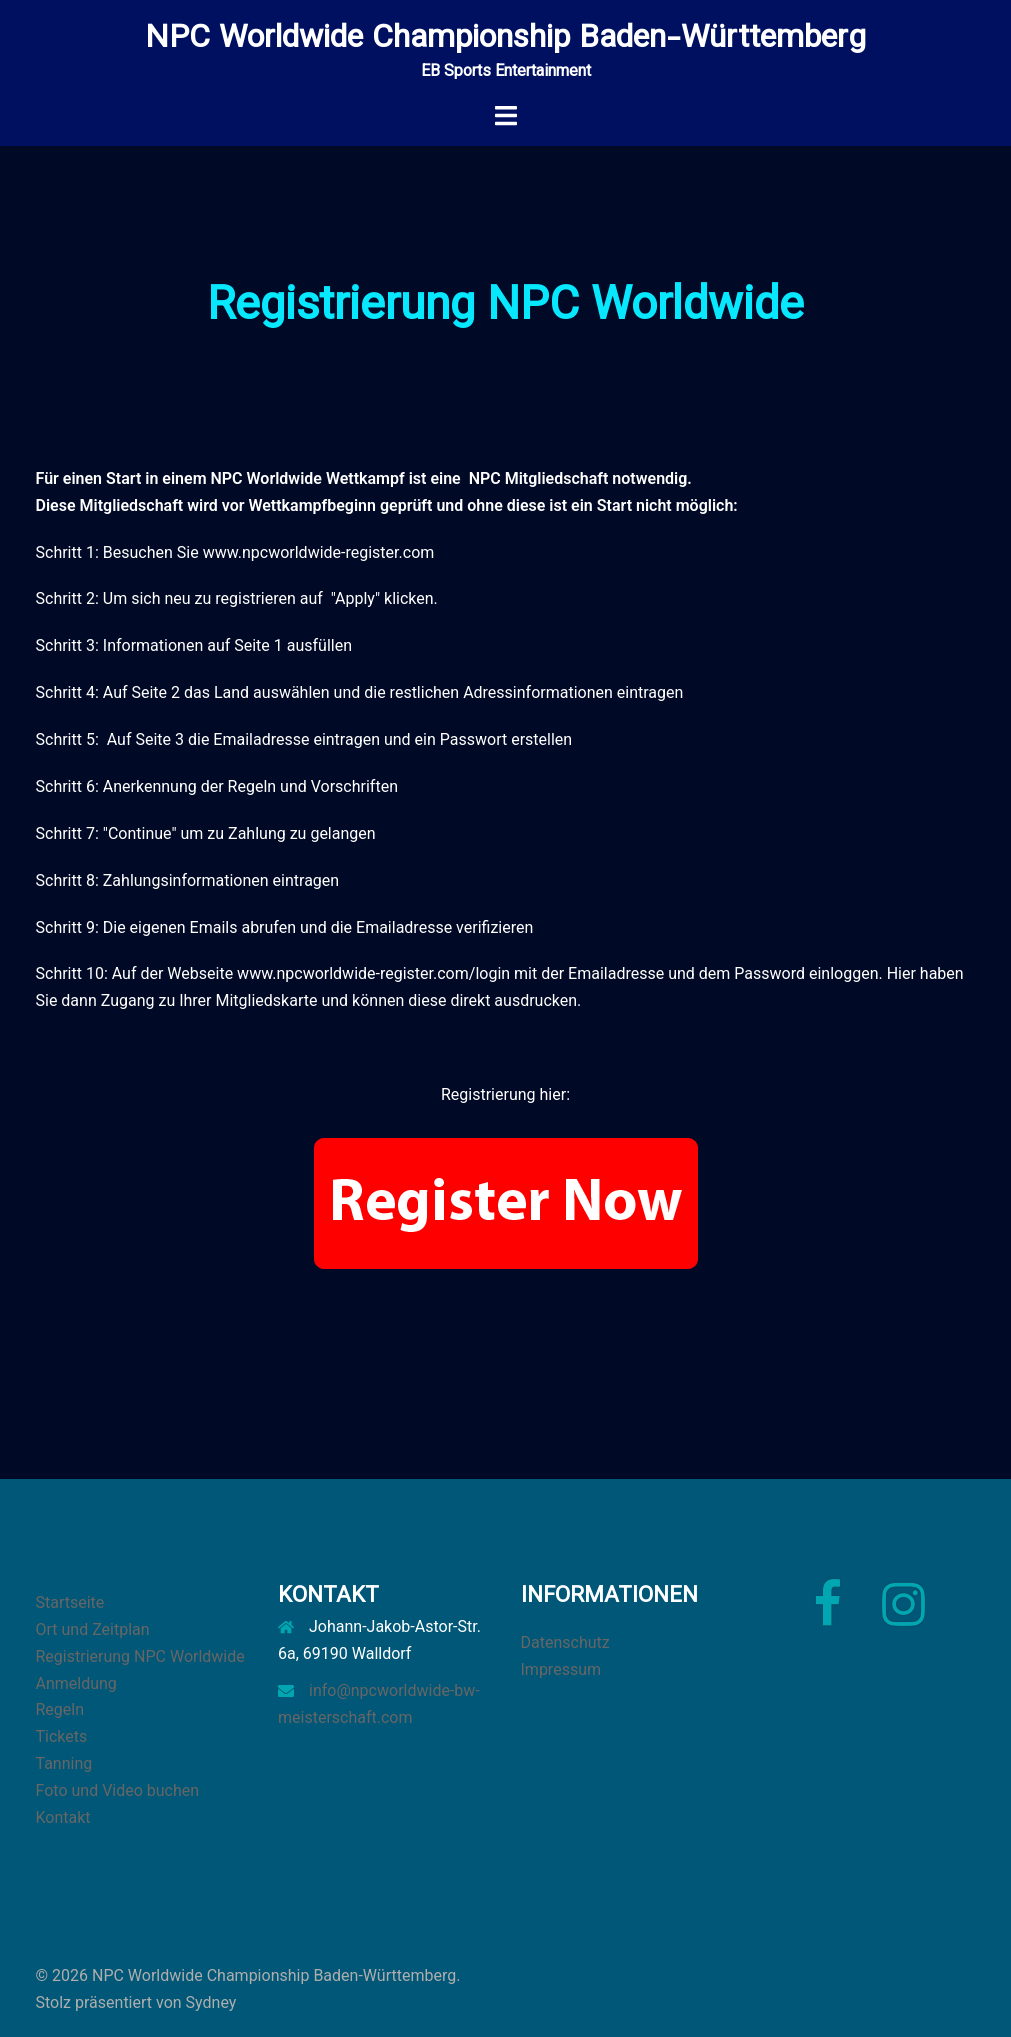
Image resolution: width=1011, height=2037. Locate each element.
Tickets (62, 1736)
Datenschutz (565, 1642)
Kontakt (63, 1817)
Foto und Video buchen (118, 1790)
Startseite (70, 1602)
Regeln (60, 1709)
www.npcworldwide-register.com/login (373, 973)
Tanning (64, 1763)
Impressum (561, 1669)
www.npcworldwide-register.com (319, 552)
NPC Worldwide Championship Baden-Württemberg (505, 39)
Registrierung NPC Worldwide (140, 1656)
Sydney (211, 2002)
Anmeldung (76, 1683)
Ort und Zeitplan (93, 1629)
